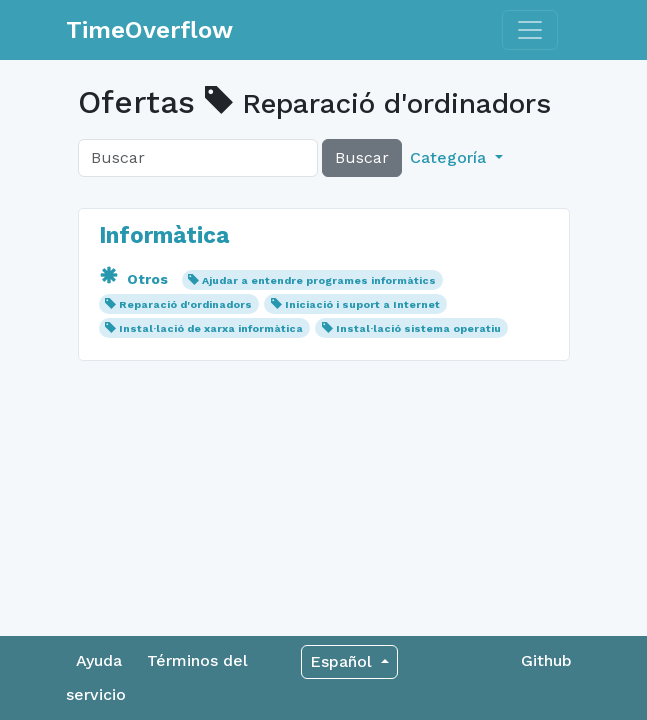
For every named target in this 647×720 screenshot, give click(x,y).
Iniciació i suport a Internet (362, 304)
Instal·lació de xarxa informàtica (211, 328)
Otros (135, 279)
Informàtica (164, 235)
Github (546, 660)
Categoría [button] (450, 157)
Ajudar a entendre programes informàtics (319, 280)
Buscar (362, 157)
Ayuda (99, 660)
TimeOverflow (149, 30)
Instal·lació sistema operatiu (418, 328)
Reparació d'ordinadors (185, 304)
